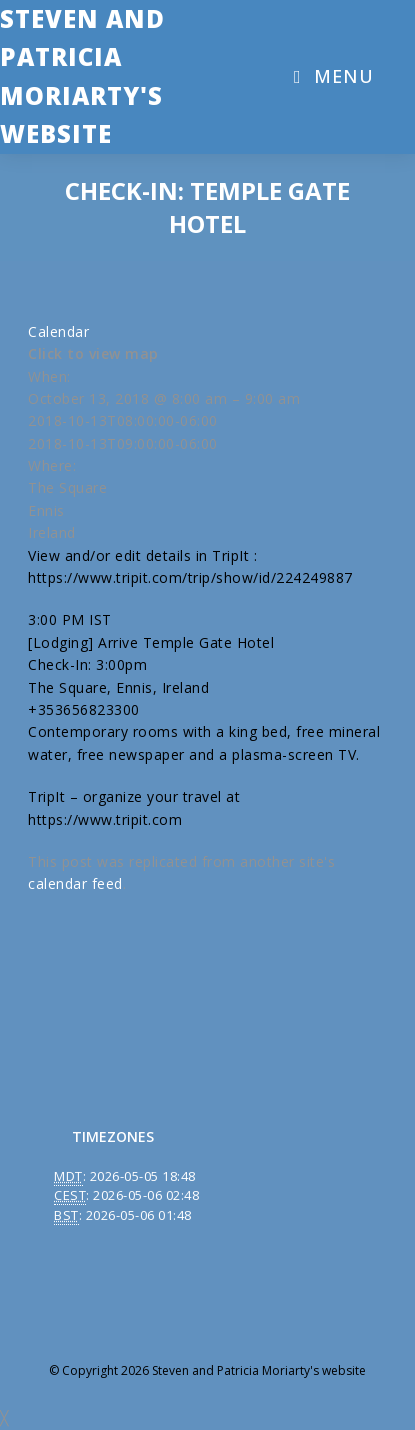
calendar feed (75, 883)
